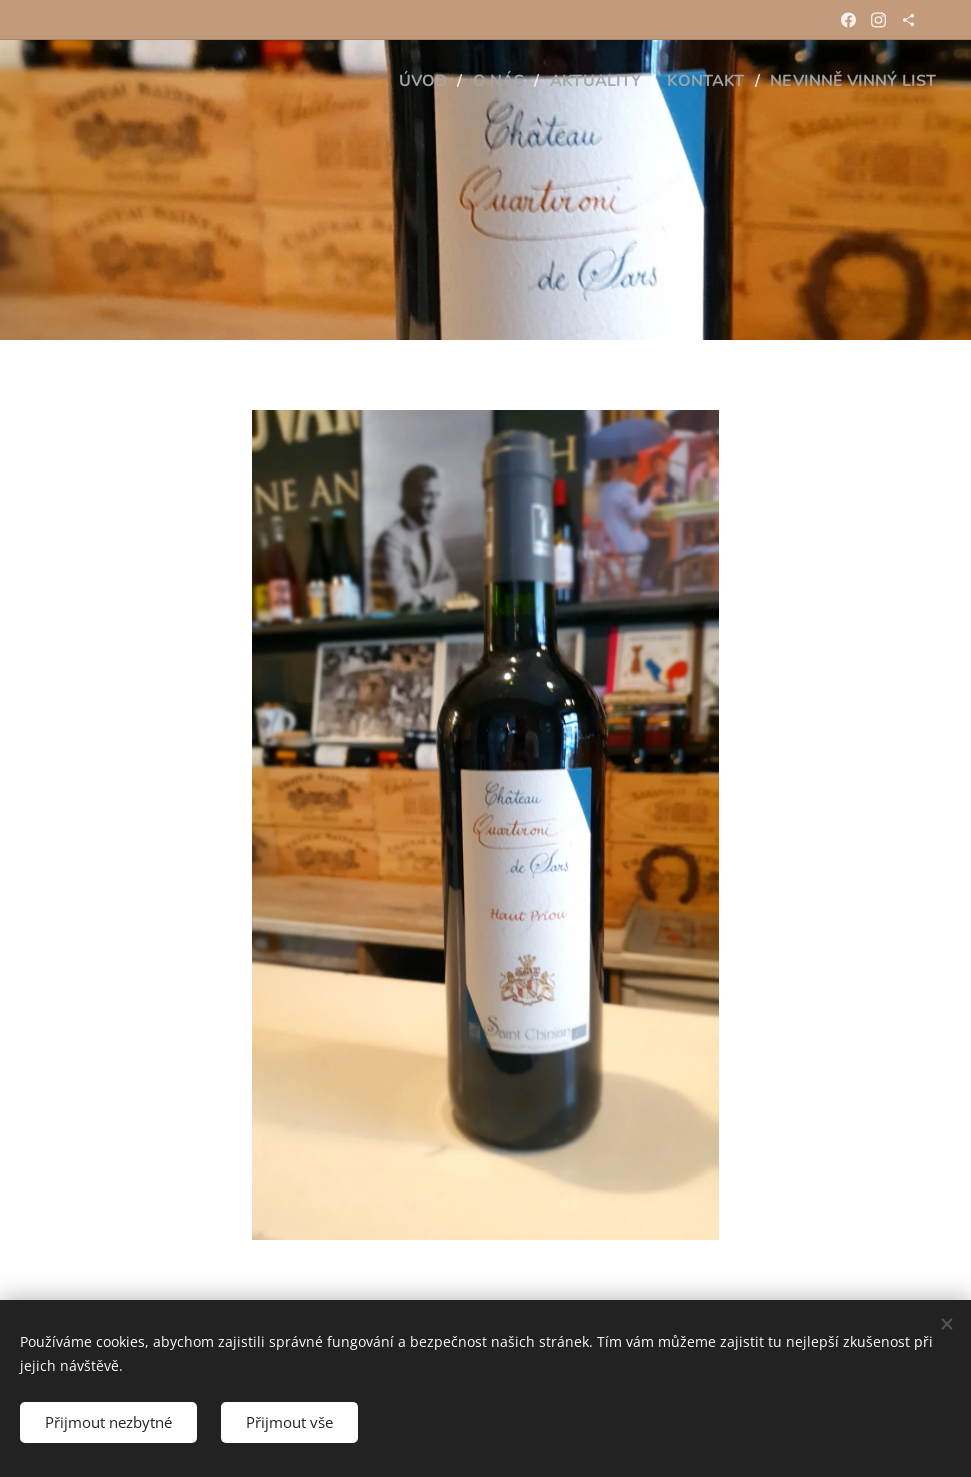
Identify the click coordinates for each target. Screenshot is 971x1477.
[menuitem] (400, 81)
